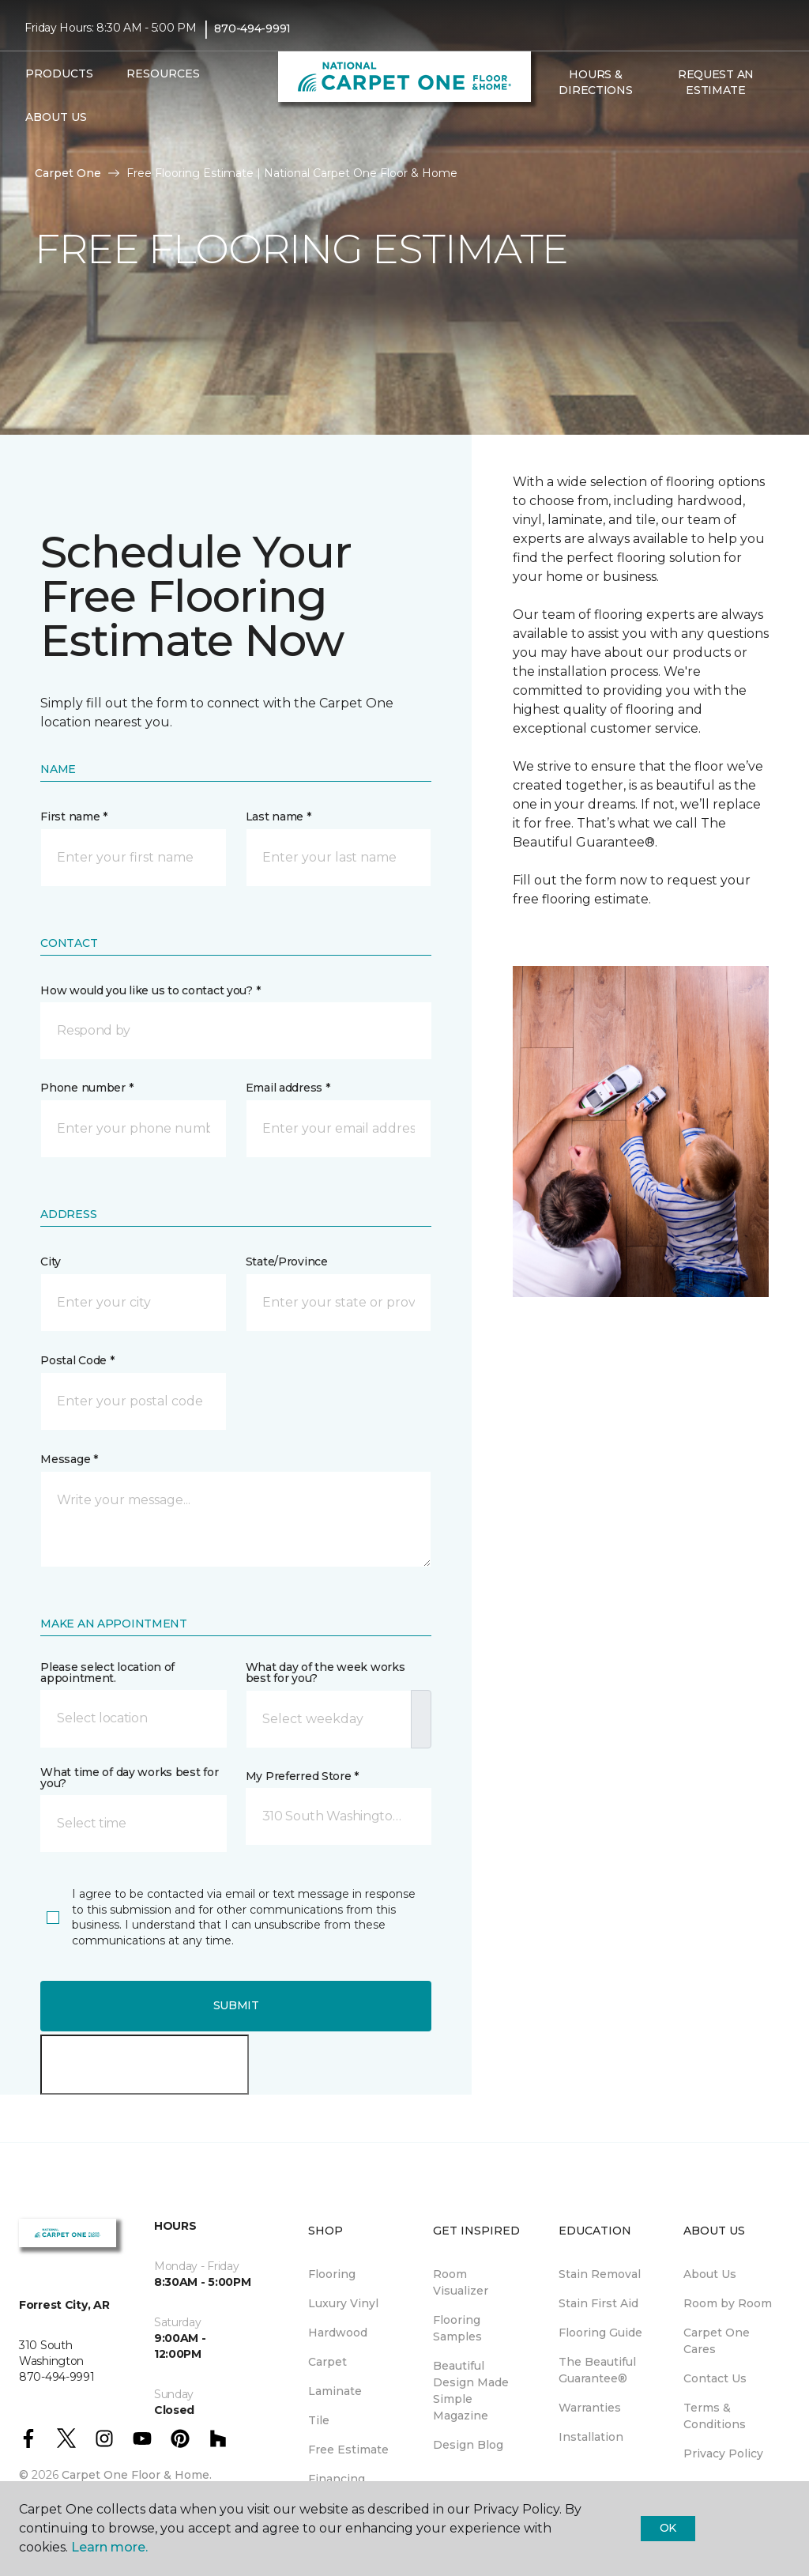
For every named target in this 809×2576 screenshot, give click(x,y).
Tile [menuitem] (318, 2420)
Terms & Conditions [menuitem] (714, 2416)
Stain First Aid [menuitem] (598, 2303)
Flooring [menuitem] (332, 2274)
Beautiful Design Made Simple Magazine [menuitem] (471, 2391)
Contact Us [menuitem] (715, 2378)
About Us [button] (56, 117)
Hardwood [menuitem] (337, 2332)
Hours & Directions (595, 82)
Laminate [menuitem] (335, 2391)
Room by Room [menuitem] (727, 2303)
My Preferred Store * (302, 1776)
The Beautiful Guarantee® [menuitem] (597, 2370)
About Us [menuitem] (709, 2274)
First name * (73, 816)
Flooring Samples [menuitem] (457, 2328)
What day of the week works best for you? (325, 1672)
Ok (668, 2528)
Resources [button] (163, 73)
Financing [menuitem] (336, 2479)
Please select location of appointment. (107, 1672)
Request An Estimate (716, 82)
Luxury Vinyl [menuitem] (343, 2303)
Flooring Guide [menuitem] (600, 2332)
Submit (236, 2005)
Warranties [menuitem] (590, 2408)
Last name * (278, 816)
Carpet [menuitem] (327, 2362)
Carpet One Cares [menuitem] (716, 2340)
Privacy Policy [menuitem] (723, 2453)
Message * (68, 1459)
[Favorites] (567, 124)
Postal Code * (77, 1360)
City (50, 1261)
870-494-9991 (252, 28)
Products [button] (59, 73)
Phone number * (86, 1087)
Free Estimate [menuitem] (348, 2449)
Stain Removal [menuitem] (600, 2274)
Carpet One (68, 173)
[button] (548, 124)
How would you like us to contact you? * (150, 990)
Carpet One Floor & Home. (137, 2475)
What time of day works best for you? (129, 1778)
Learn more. (109, 2547)
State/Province (287, 1261)
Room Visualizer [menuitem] (460, 2282)
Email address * (288, 1087)
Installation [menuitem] (591, 2437)
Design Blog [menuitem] (468, 2445)
